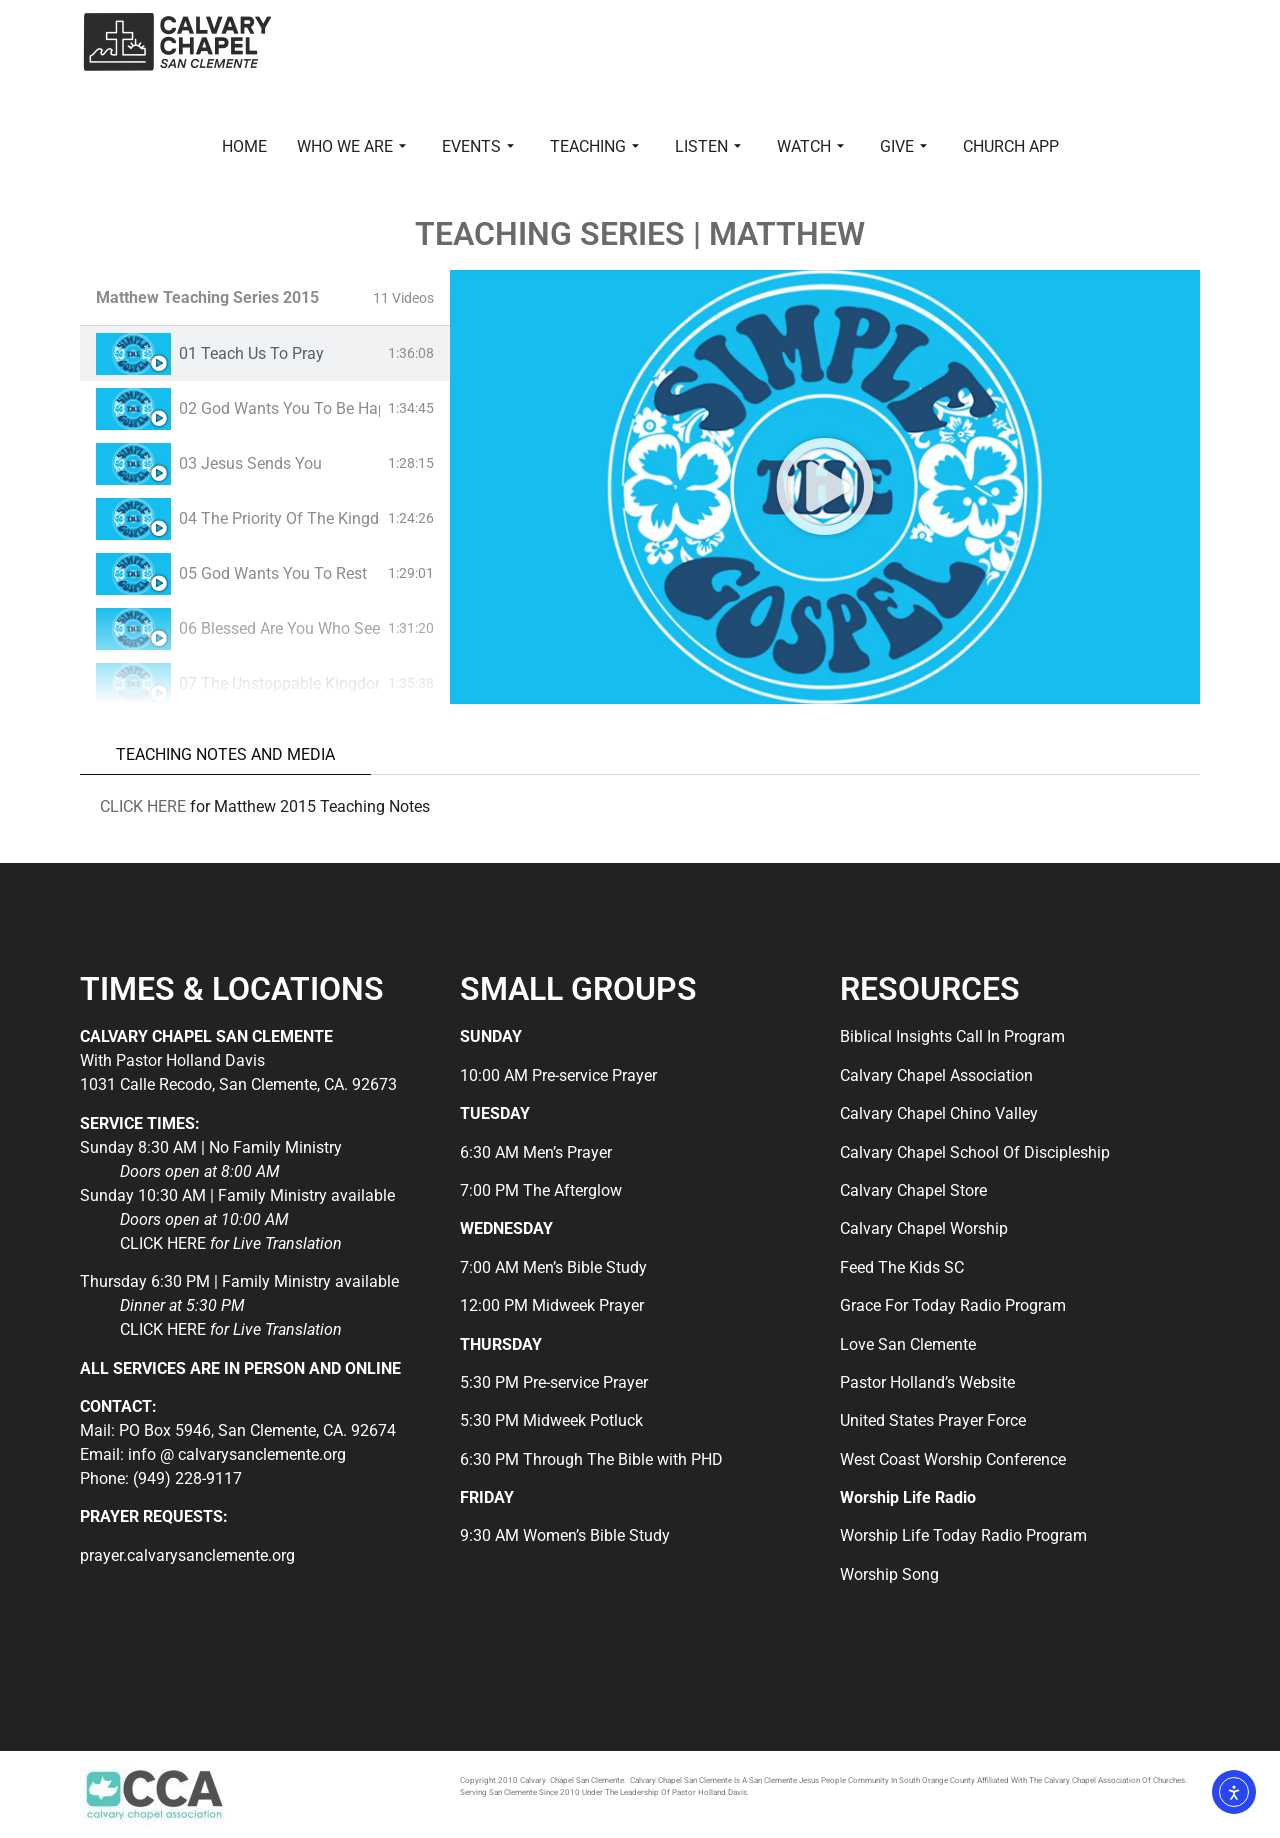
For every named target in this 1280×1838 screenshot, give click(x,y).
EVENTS (478, 146)
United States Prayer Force (933, 1420)
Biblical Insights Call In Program (952, 1036)
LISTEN (708, 146)
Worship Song (889, 1574)
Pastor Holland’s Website (927, 1382)
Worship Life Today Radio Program (963, 1535)
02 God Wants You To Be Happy (279, 408)
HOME (244, 146)
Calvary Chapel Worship (924, 1228)
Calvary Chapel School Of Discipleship (975, 1152)
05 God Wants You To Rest (273, 573)
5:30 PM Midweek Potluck (551, 1420)
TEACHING (594, 146)
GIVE (903, 146)
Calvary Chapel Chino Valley (939, 1113)
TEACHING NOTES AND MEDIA (225, 754)
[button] (825, 487)
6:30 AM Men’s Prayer (536, 1152)
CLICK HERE (143, 806)
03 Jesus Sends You (250, 463)
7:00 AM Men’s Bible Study (553, 1267)
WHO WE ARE (351, 146)
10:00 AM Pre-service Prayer (558, 1075)
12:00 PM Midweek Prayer (552, 1305)
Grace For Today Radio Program (953, 1305)
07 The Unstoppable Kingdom (279, 683)
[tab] (265, 353)
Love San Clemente (908, 1344)
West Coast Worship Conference (953, 1459)
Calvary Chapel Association (936, 1075)
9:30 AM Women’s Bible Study (565, 1535)
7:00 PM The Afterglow (541, 1190)
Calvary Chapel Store (913, 1190)
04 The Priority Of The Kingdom (279, 518)
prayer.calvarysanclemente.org (187, 1555)
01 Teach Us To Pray (251, 353)
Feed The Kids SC (902, 1267)
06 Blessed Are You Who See (279, 628)
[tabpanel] (825, 487)
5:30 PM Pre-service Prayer (554, 1382)
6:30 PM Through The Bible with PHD (591, 1459)
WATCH (810, 146)
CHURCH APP (1011, 146)
